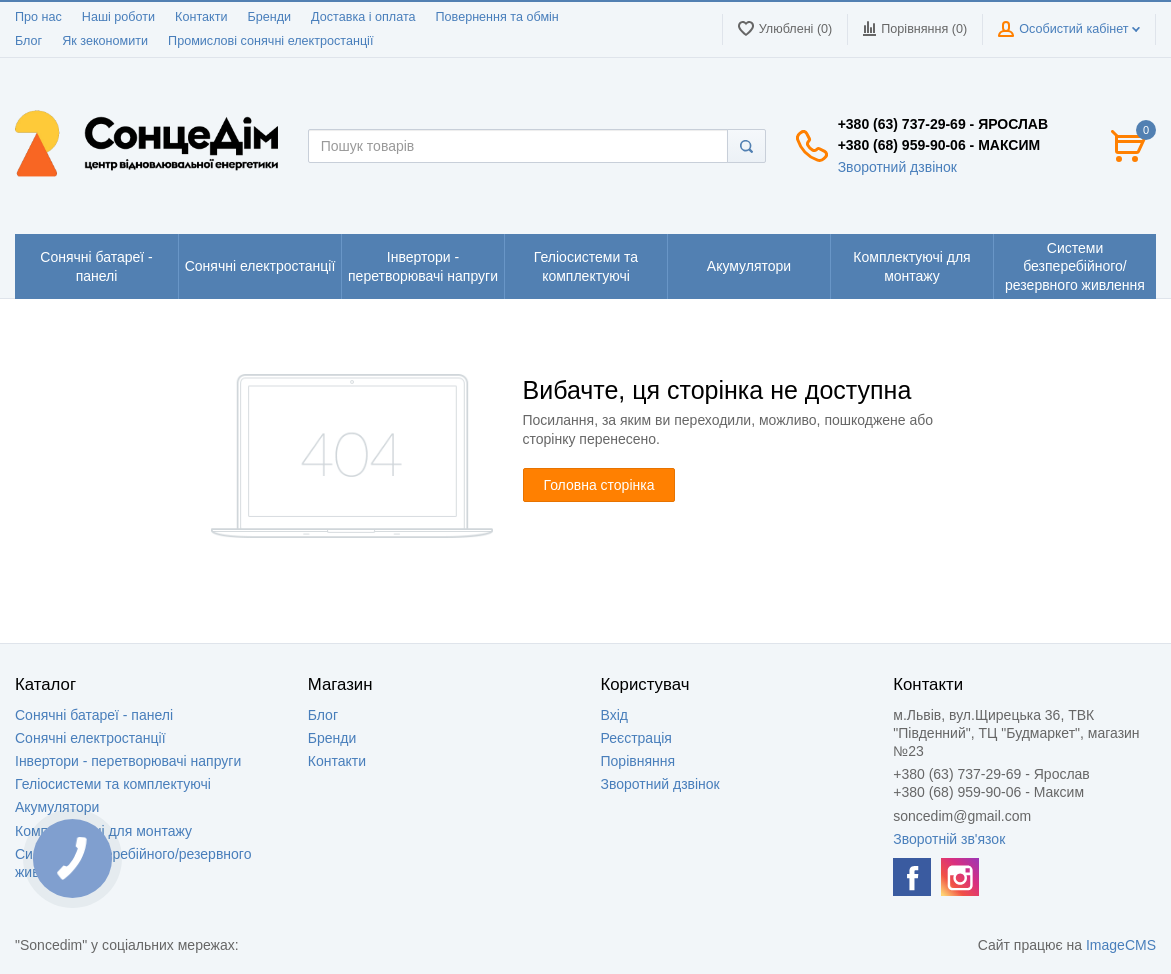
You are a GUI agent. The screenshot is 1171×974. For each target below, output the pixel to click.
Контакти (201, 17)
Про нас (38, 17)
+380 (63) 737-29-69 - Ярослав (943, 124)
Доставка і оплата (363, 17)
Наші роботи (118, 17)
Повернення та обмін (497, 17)
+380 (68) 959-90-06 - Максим (939, 145)
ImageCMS (1121, 945)
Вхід (614, 715)
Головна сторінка (599, 485)
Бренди (269, 17)
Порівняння (638, 761)
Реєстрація (636, 738)
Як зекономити (105, 41)
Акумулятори (57, 807)
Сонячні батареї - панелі (94, 715)
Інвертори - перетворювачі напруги (128, 761)
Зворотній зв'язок (949, 839)
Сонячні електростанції (90, 738)
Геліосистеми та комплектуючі (113, 784)
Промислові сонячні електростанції (270, 41)
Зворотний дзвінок (897, 167)
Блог (28, 41)
